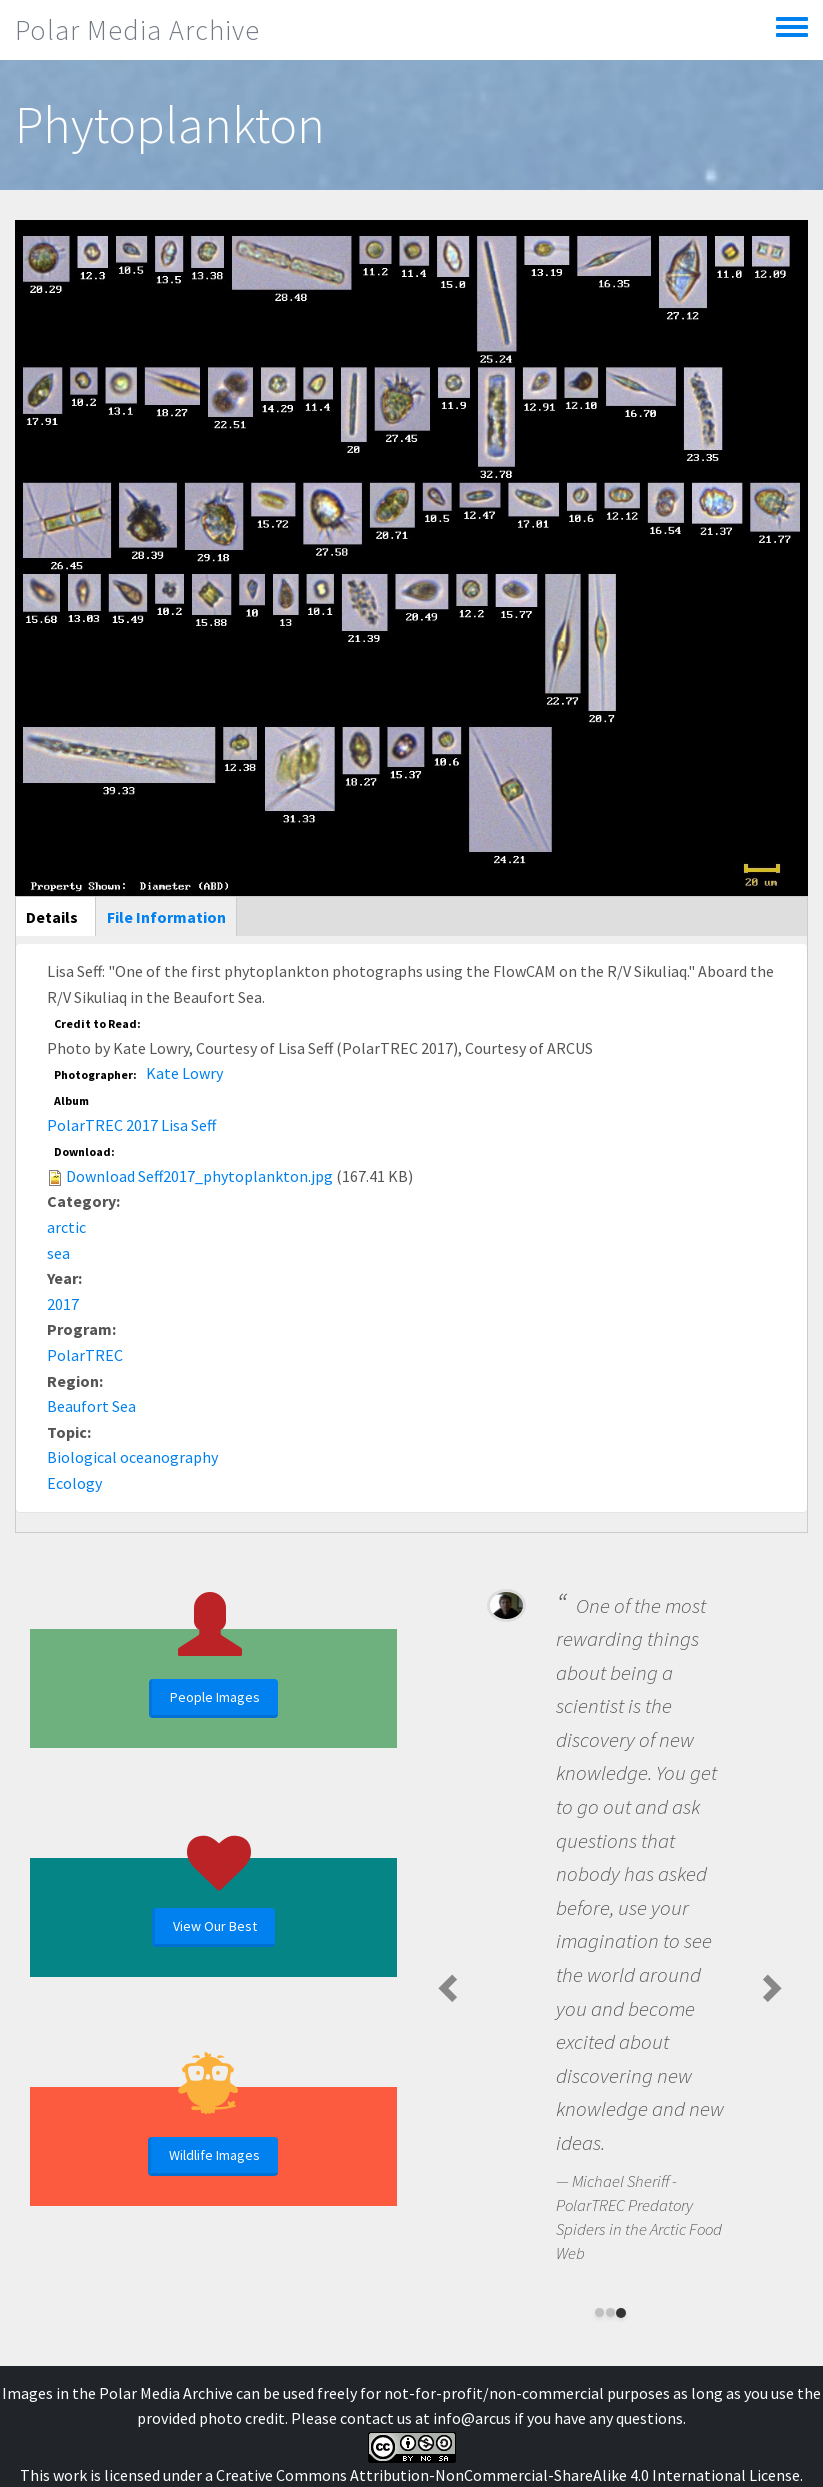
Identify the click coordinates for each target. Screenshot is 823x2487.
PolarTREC (85, 1355)
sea (58, 1253)
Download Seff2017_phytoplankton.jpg (199, 1176)
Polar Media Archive (137, 30)
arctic (66, 1227)
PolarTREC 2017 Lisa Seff (131, 1125)
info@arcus (472, 2418)
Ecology (74, 1483)
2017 (63, 1304)
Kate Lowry (184, 1073)
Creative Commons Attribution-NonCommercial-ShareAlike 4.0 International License (508, 2475)
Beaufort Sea (91, 1406)
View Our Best (215, 1926)
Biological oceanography (132, 1457)
